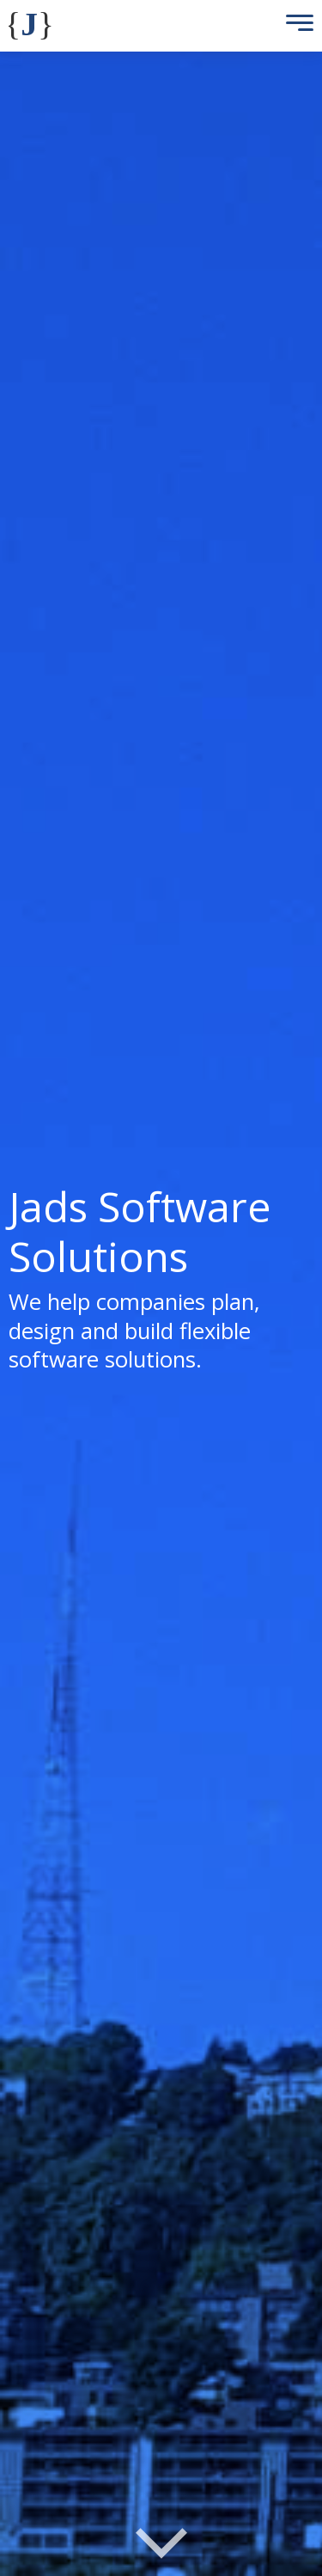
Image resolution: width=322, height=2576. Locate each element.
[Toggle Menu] (295, 26)
